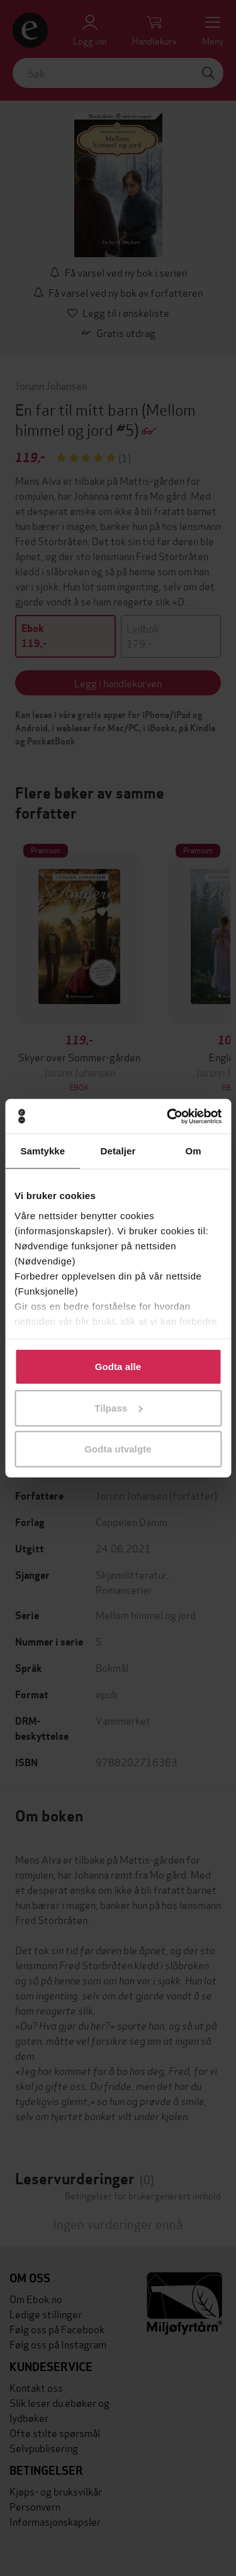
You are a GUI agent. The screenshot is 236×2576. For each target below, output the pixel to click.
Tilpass (118, 1407)
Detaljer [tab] (118, 1151)
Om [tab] (193, 1151)
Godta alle (118, 1366)
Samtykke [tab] (42, 1151)
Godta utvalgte (117, 1449)
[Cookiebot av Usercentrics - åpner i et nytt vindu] (168, 1116)
